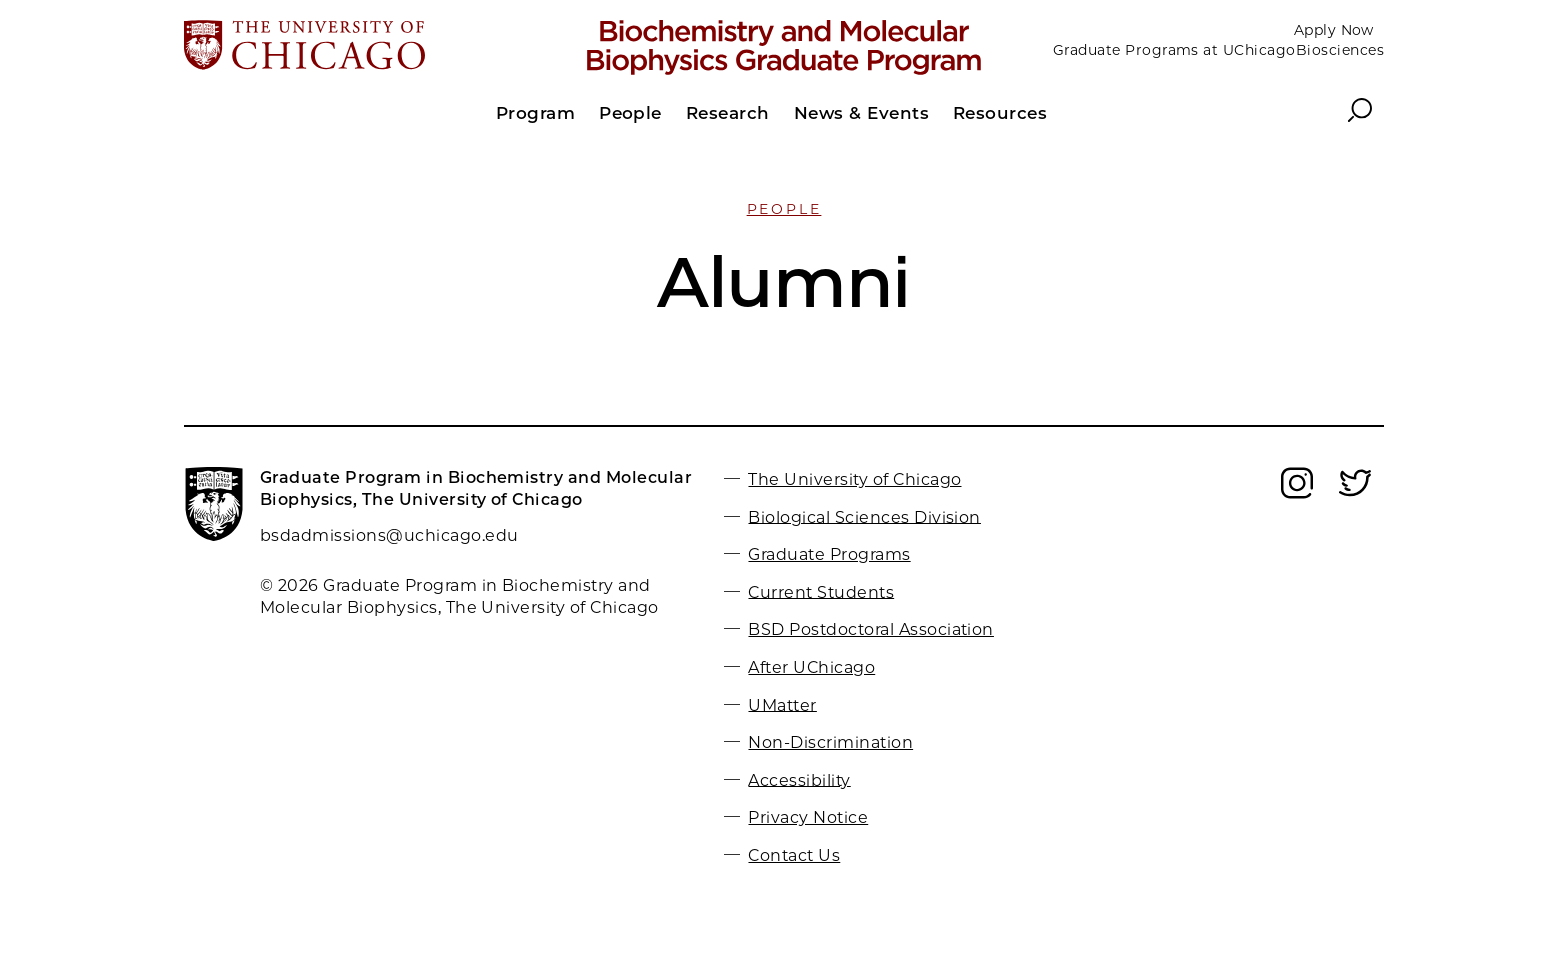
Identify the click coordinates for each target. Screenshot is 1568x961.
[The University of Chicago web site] (380, 47)
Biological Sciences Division (864, 516)
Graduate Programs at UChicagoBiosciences (1218, 50)
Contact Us (794, 855)
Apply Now (1334, 30)
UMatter (782, 704)
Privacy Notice (808, 817)
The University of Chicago (854, 479)
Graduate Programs (829, 554)
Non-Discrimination (830, 742)
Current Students (821, 591)
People (784, 209)
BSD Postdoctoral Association (870, 629)
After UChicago (811, 667)
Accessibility (799, 779)
